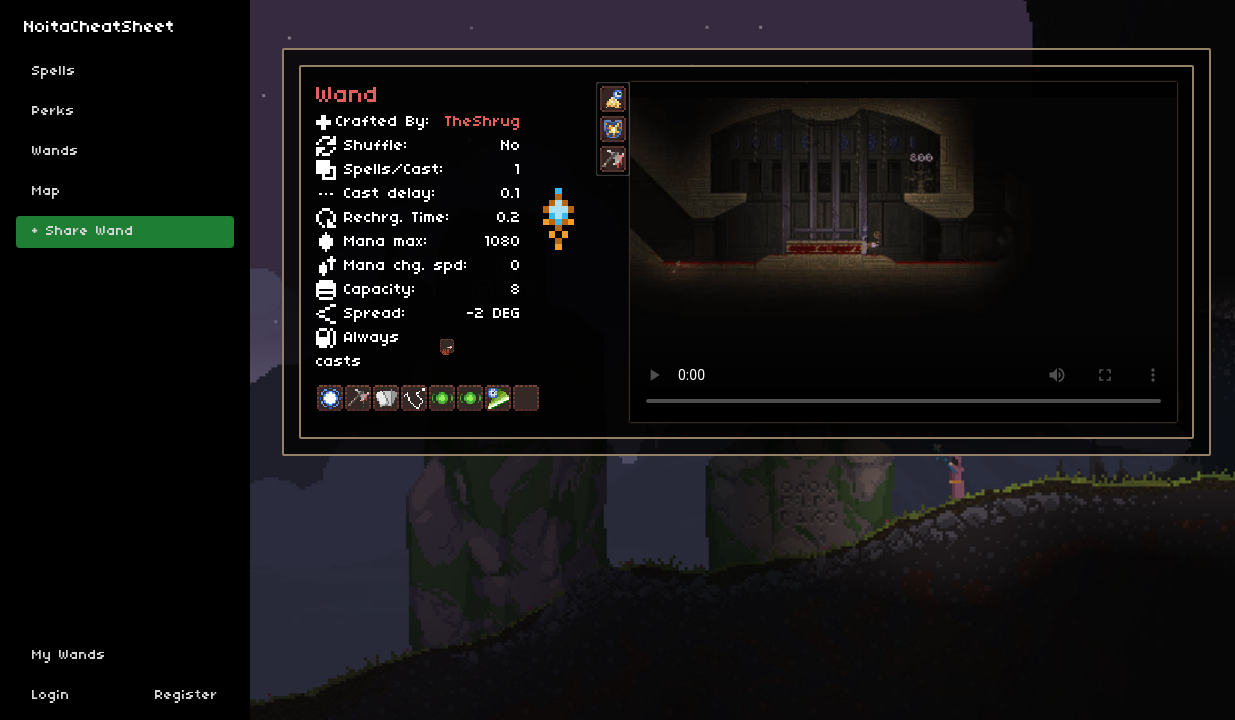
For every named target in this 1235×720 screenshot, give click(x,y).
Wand (347, 96)
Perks (53, 111)
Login (51, 695)
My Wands (69, 655)
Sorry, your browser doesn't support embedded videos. (903, 252)
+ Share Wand (83, 231)
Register (186, 695)
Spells (54, 71)
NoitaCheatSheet (99, 27)
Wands (55, 151)
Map (46, 191)
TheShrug (483, 122)
